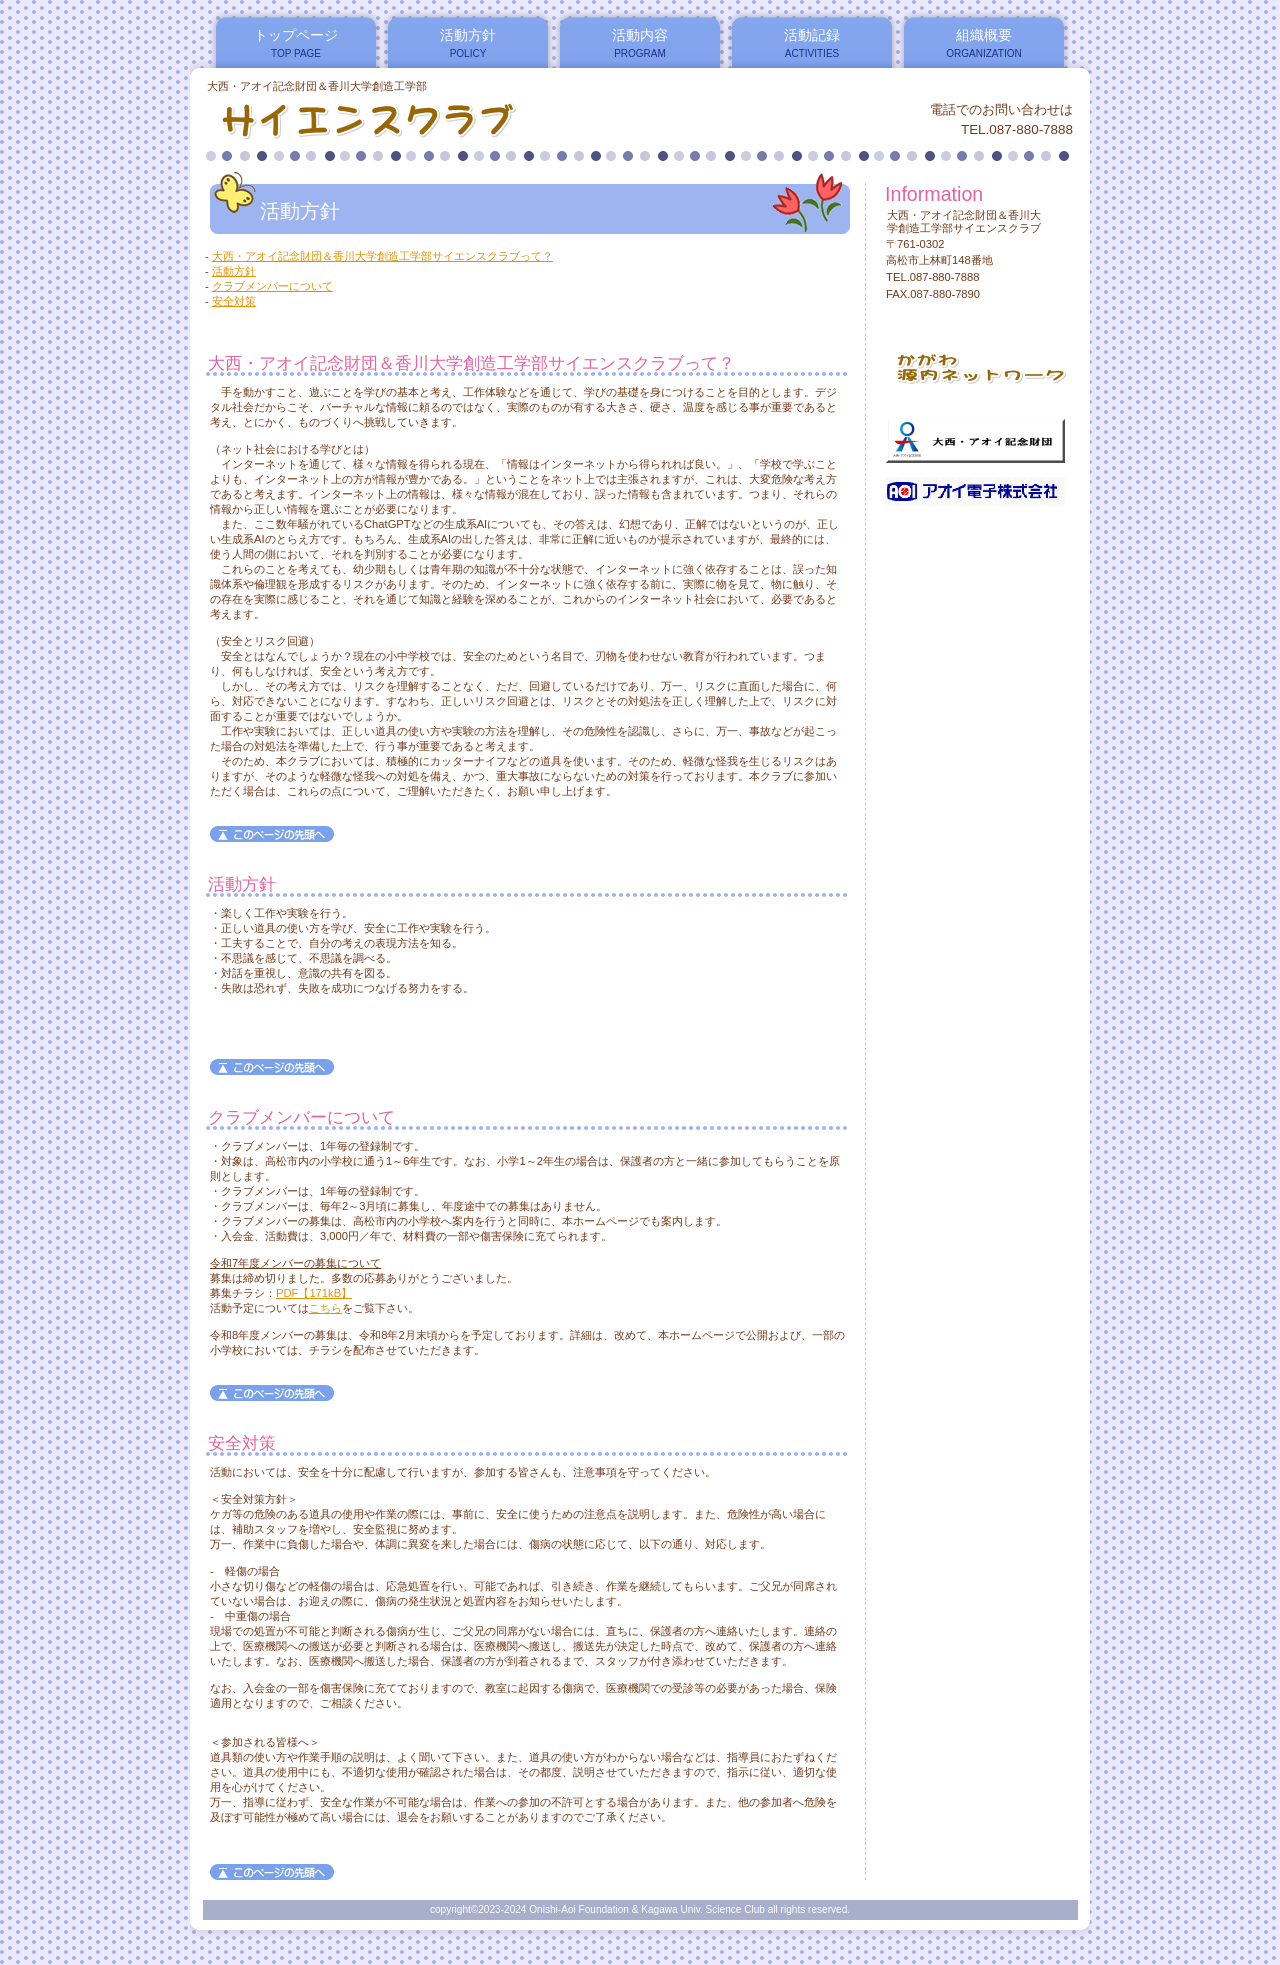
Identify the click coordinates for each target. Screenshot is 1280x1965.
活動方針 (234, 271)
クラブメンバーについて (272, 286)
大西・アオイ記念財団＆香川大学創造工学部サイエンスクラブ (448, 119)
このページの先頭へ (272, 834)
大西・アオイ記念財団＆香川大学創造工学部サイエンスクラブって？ (382, 256)
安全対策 (234, 301)
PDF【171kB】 (314, 1293)
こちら (325, 1308)
